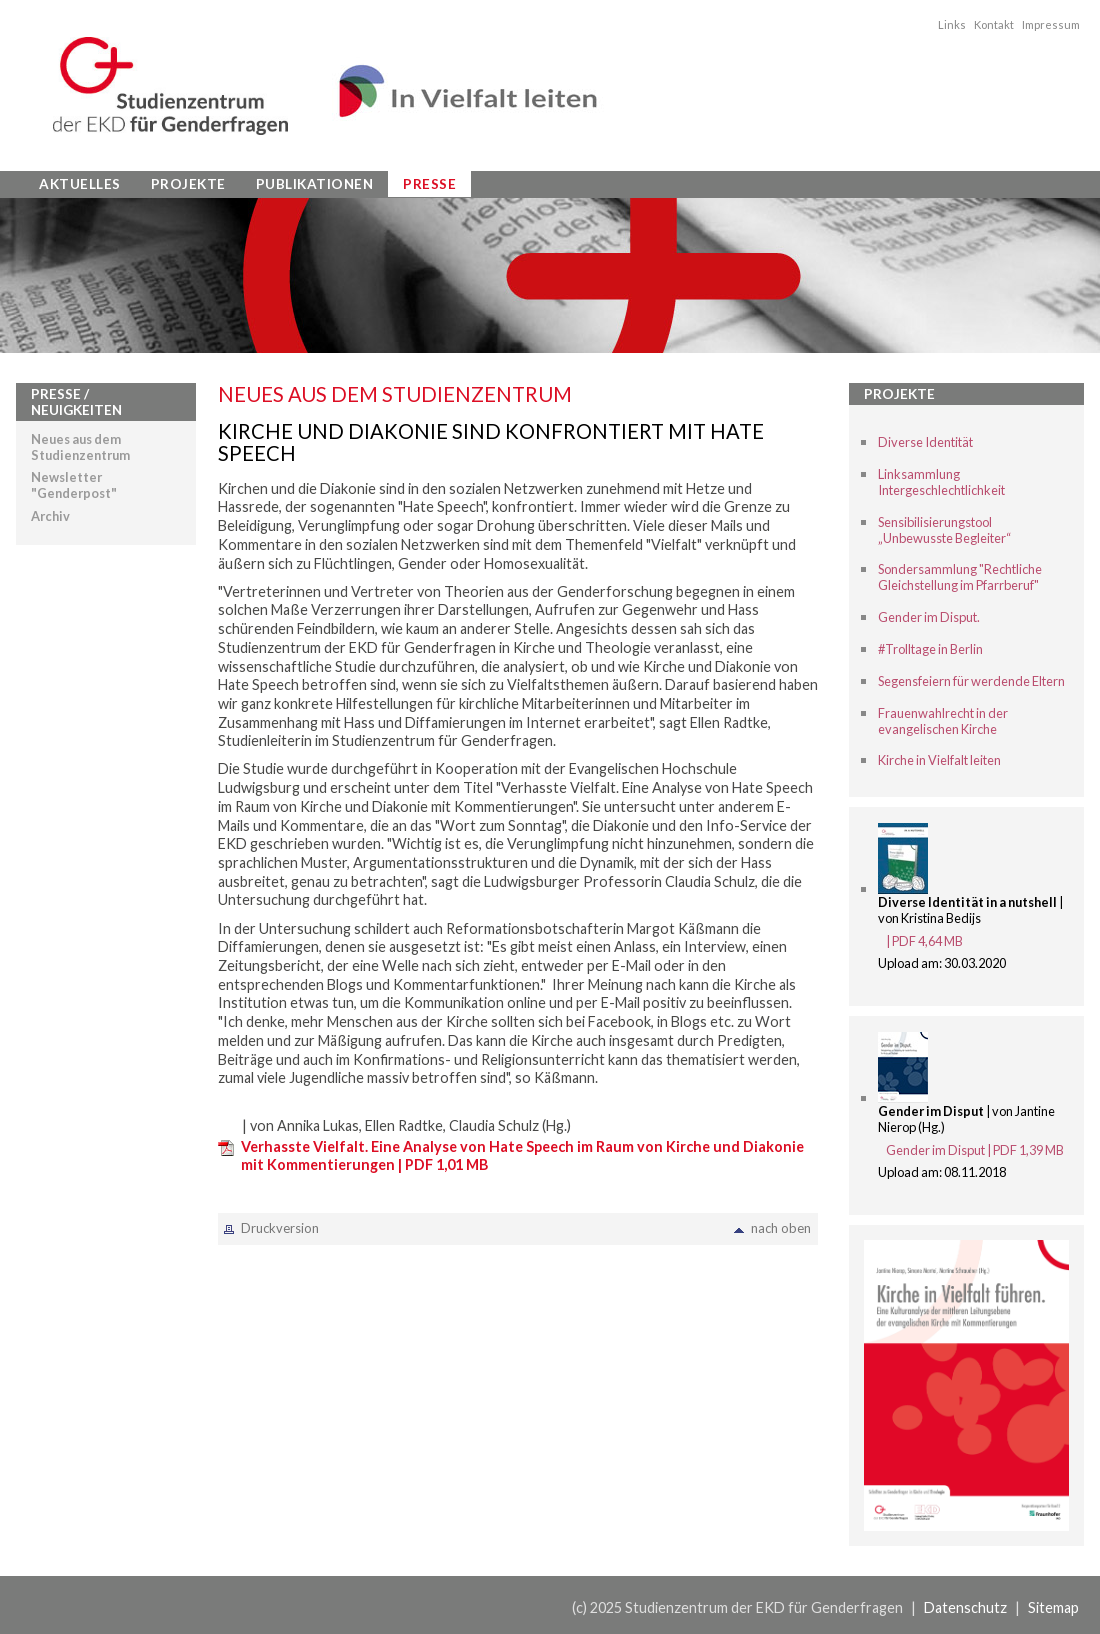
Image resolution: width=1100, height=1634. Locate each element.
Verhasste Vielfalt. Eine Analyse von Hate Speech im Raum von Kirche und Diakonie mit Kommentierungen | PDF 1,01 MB (522, 1156)
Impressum (1051, 24)
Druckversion (280, 1228)
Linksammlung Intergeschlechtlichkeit (941, 482)
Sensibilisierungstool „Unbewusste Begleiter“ (944, 530)
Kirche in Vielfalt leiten (939, 760)
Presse (429, 184)
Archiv (50, 516)
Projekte (188, 184)
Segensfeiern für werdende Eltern (971, 681)
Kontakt (994, 24)
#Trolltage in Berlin (930, 649)
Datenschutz (965, 1607)
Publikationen (315, 184)
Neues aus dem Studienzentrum (80, 447)
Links (952, 24)
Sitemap (1053, 1607)
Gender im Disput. (929, 617)
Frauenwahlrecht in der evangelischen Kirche (943, 721)
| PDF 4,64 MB (924, 941)
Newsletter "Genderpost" (74, 485)
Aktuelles (80, 184)
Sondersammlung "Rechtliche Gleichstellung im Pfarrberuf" (960, 577)
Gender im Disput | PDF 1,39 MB (975, 1150)
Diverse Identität (925, 442)
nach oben (781, 1228)
